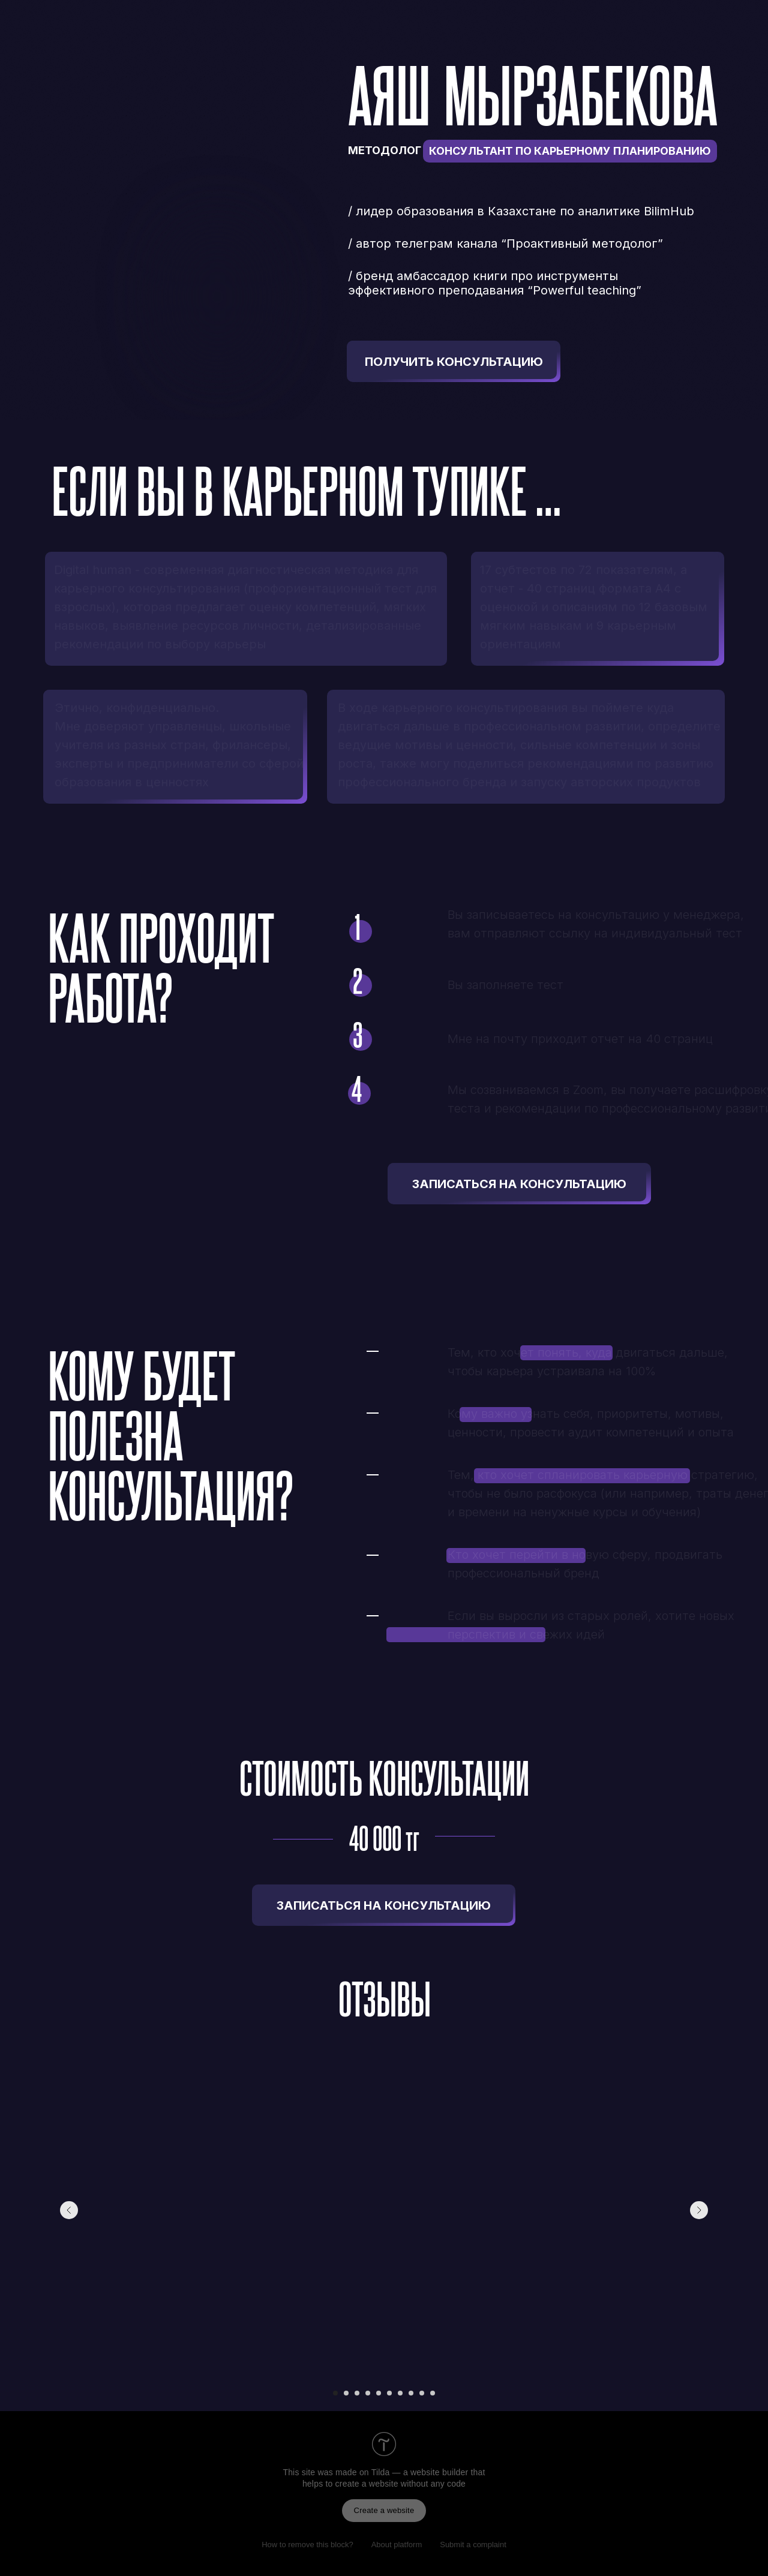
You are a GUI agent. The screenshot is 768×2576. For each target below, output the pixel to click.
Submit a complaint (473, 2544)
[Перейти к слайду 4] (367, 2393)
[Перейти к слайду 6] (389, 2393)
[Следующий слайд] (699, 2210)
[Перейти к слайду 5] (378, 2393)
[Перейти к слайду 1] (335, 2393)
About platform (396, 2544)
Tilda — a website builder (420, 2472)
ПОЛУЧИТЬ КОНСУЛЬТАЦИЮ (454, 361)
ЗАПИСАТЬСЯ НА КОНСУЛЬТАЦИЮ (519, 1184)
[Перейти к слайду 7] (400, 2393)
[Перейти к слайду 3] (357, 2393)
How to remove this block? (307, 2544)
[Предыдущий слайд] (69, 2210)
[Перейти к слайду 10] (432, 2393)
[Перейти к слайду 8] (411, 2393)
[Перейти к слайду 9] (421, 2393)
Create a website (384, 2510)
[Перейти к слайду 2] (346, 2393)
